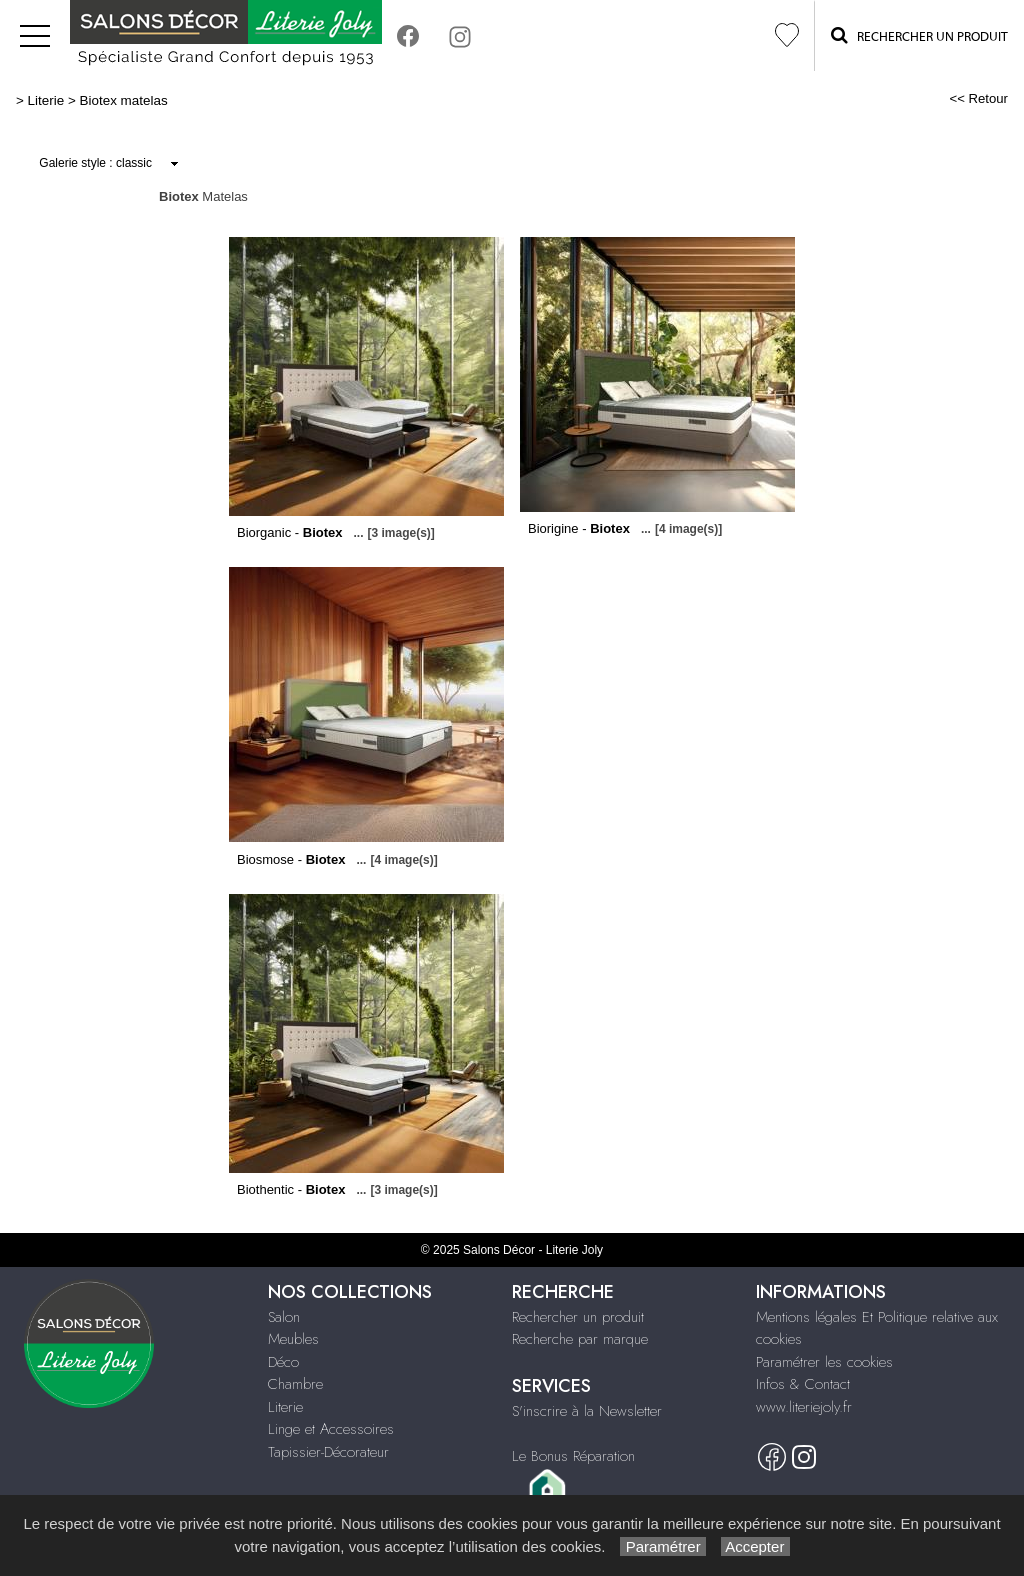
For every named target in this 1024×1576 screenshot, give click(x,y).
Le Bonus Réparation (573, 1456)
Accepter (755, 1546)
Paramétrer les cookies (824, 1362)
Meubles (293, 1339)
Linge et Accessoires (331, 1429)
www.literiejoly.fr (804, 1407)
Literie (46, 100)
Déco (283, 1362)
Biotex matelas (124, 100)
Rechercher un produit (578, 1317)
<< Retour (978, 98)
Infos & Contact (803, 1384)
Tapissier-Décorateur (328, 1452)
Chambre (295, 1384)
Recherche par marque (580, 1339)
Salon (284, 1317)
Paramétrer (662, 1546)
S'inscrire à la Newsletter (587, 1411)
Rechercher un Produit (919, 35)
